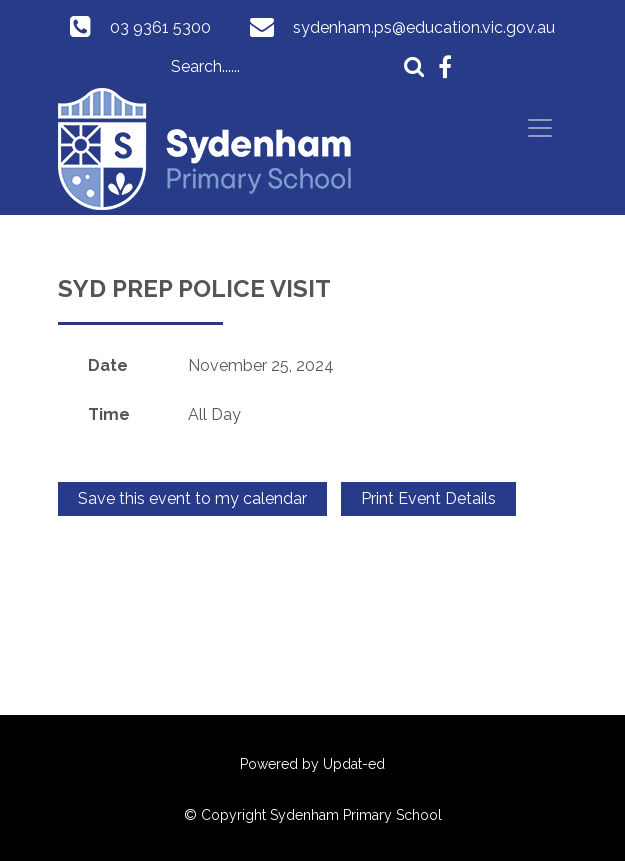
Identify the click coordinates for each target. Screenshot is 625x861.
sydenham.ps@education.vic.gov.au (424, 27)
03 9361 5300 (160, 27)
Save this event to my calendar (192, 498)
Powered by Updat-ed (312, 764)
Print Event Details (428, 498)
